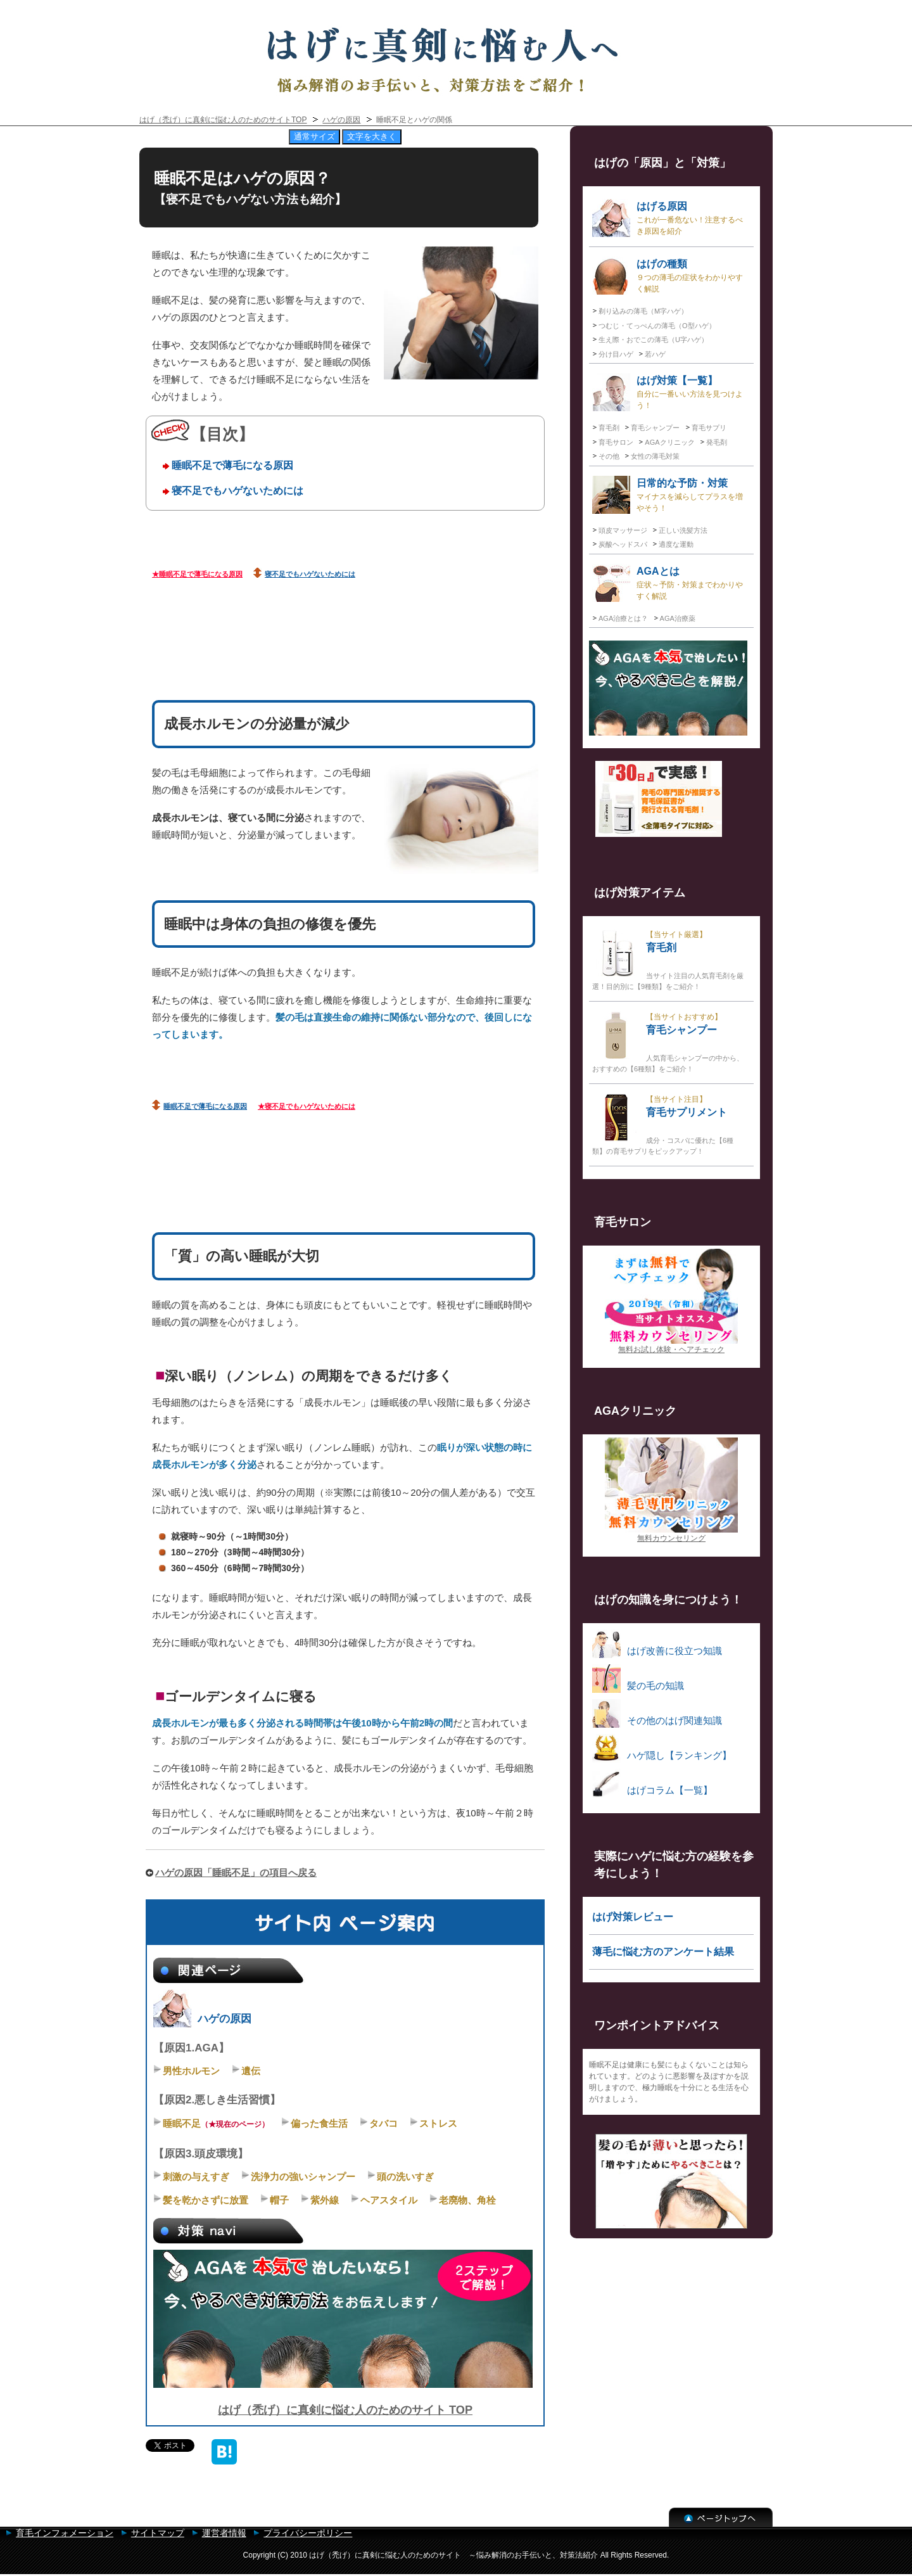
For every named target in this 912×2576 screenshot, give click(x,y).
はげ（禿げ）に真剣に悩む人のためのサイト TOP (345, 2410)
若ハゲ (655, 354)
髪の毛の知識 (638, 1678)
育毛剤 (608, 427)
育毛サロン (615, 442)
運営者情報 (224, 2533)
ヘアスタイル (388, 2200)
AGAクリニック (669, 442)
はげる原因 (667, 218)
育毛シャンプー (655, 427)
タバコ (383, 2123)
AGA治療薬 (677, 618)
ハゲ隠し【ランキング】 (662, 1748)
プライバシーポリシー (307, 2533)
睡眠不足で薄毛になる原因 (232, 465)
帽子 (279, 2200)
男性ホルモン (191, 2070)
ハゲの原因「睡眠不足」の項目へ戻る (236, 1872)
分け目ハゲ (615, 354)
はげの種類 (667, 276)
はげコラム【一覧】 (652, 1783)
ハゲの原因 (341, 119)
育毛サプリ (709, 427)
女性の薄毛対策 (655, 456)
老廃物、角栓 (467, 2200)
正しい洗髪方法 (683, 530)
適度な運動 (676, 544)
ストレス (438, 2123)
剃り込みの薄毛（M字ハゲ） (643, 311)
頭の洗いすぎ (405, 2176)
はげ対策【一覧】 (667, 392)
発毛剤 (716, 442)
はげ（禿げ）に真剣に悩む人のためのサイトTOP (223, 119)
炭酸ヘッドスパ (622, 544)
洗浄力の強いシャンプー (303, 2176)
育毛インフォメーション (64, 2533)
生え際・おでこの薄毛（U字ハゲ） (653, 339)
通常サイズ (314, 136)
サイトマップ (157, 2533)
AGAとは (667, 583)
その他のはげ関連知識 (657, 1713)
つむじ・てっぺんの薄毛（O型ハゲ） (657, 325)
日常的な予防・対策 (667, 495)
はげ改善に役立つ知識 (657, 1643)
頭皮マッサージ (622, 530)
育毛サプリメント (662, 1124)
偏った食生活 (319, 2123)
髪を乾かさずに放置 (205, 2200)
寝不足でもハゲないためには (237, 490)
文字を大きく (371, 136)
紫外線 (324, 2200)
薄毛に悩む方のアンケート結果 (663, 1951)
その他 (608, 456)
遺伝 (250, 2070)
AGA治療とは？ (623, 618)
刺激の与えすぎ (196, 2176)
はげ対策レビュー (632, 1916)
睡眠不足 (182, 2123)
